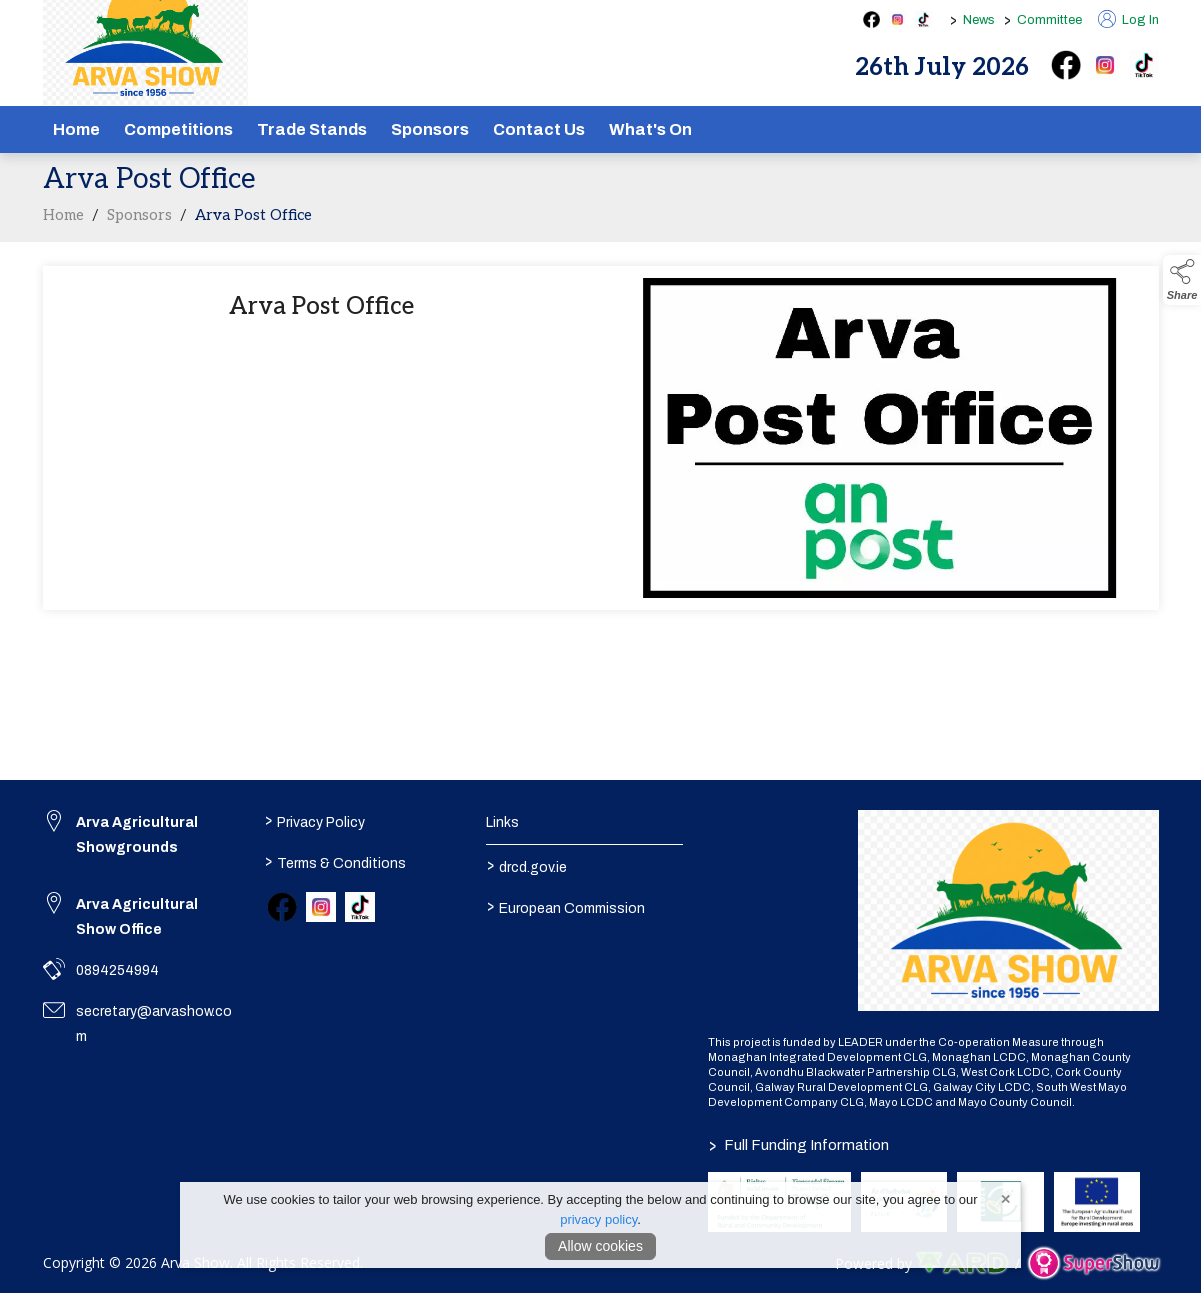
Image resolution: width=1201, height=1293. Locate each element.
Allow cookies (600, 1246)
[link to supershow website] (1093, 1263)
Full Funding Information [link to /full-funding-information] (798, 1145)
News (979, 20)
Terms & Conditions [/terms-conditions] (335, 862)
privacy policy (598, 1219)
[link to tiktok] (360, 907)
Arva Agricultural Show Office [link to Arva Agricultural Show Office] (137, 917)
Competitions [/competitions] (178, 129)
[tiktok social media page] (923, 19)
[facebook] (1066, 65)
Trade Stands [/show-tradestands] (312, 129)
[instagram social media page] (897, 19)
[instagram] (1105, 65)
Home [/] (76, 129)
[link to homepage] (1008, 910)
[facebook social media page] (871, 19)
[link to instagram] (321, 907)
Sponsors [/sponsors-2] (430, 129)
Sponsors (139, 225)
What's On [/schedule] (650, 129)
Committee (1049, 20)
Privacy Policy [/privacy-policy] (315, 821)
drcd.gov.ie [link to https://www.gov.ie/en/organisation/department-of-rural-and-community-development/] (527, 866)
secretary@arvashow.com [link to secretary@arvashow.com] (154, 1024)
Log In (1128, 20)
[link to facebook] (282, 907)
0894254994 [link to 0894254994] (117, 970)
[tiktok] (1144, 65)
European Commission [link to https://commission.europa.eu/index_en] (566, 907)
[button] (1182, 280)
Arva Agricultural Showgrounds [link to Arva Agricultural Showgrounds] (137, 835)
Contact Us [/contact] (539, 129)
